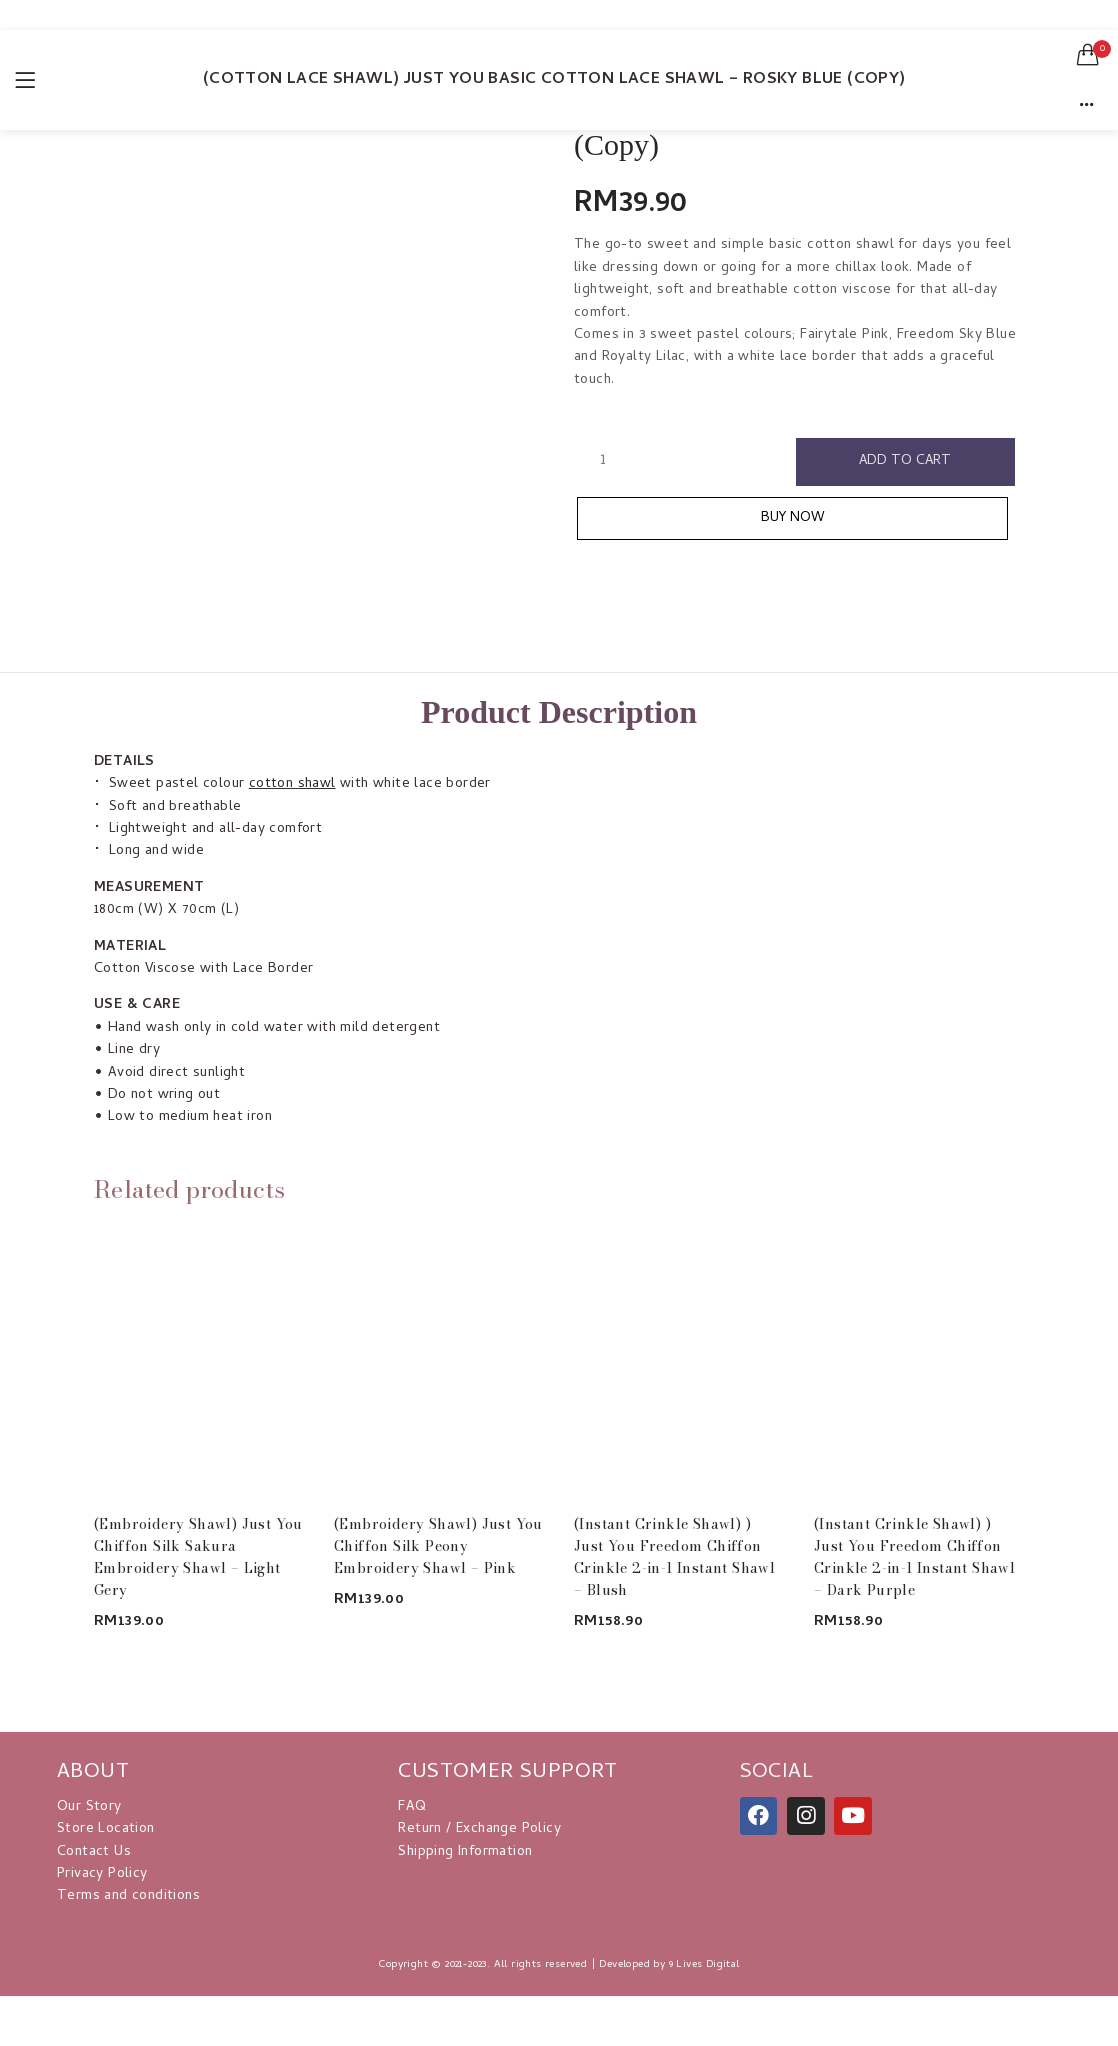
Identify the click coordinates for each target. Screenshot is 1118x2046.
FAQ (412, 1807)
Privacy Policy (102, 1874)
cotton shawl (292, 784)
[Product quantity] (603, 461)
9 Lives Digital (704, 1965)
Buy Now (802, 519)
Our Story (89, 1807)
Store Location (106, 1829)
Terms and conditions (128, 1896)
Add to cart (906, 461)
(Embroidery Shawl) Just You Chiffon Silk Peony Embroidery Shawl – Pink (438, 1546)
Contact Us (94, 1852)
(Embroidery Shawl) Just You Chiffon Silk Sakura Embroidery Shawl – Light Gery (198, 1557)
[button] (1088, 55)
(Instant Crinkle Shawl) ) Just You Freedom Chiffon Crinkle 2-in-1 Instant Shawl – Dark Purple (914, 1557)
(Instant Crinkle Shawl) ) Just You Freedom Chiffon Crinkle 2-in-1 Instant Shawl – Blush (674, 1557)
